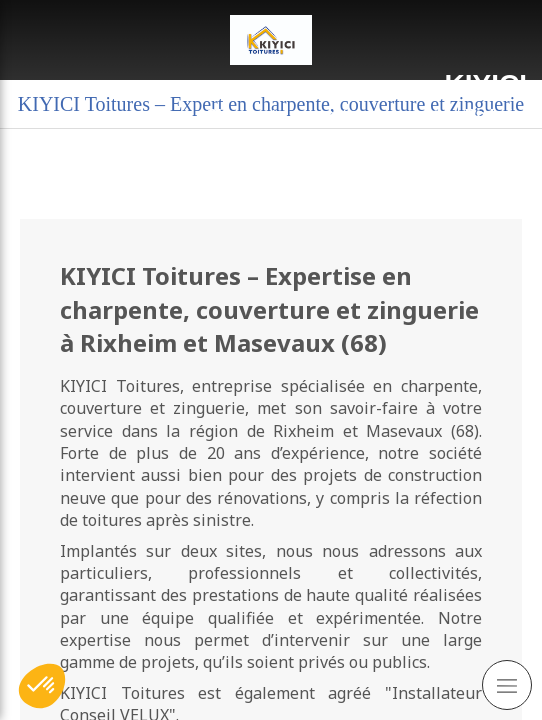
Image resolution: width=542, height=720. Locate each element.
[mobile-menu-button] (507, 685)
